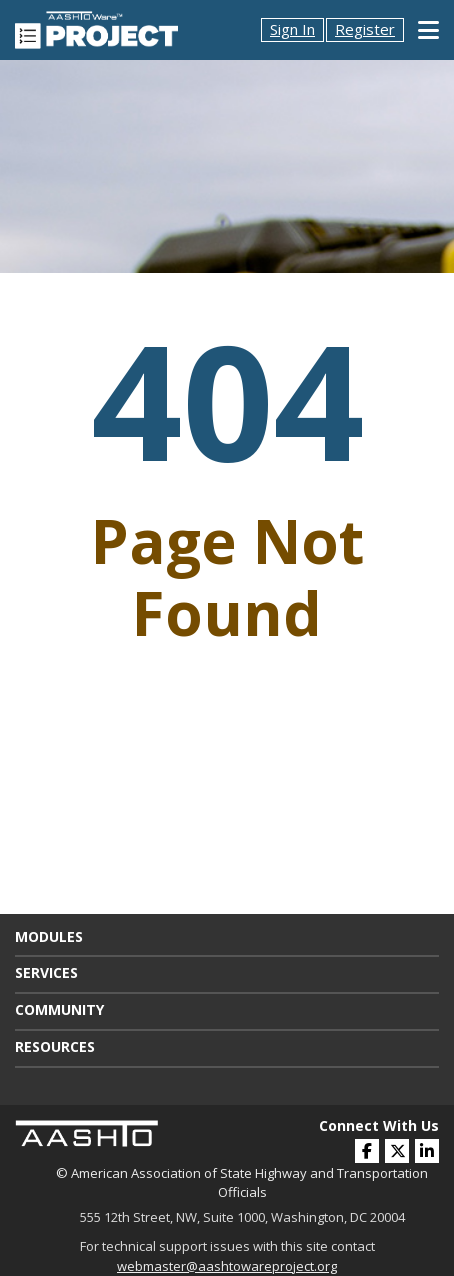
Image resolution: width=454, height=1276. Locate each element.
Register (365, 29)
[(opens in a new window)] (427, 1151)
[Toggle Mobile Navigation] (428, 30)
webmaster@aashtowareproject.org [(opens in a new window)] (227, 1266)
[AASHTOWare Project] (96, 28)
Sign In (292, 29)
